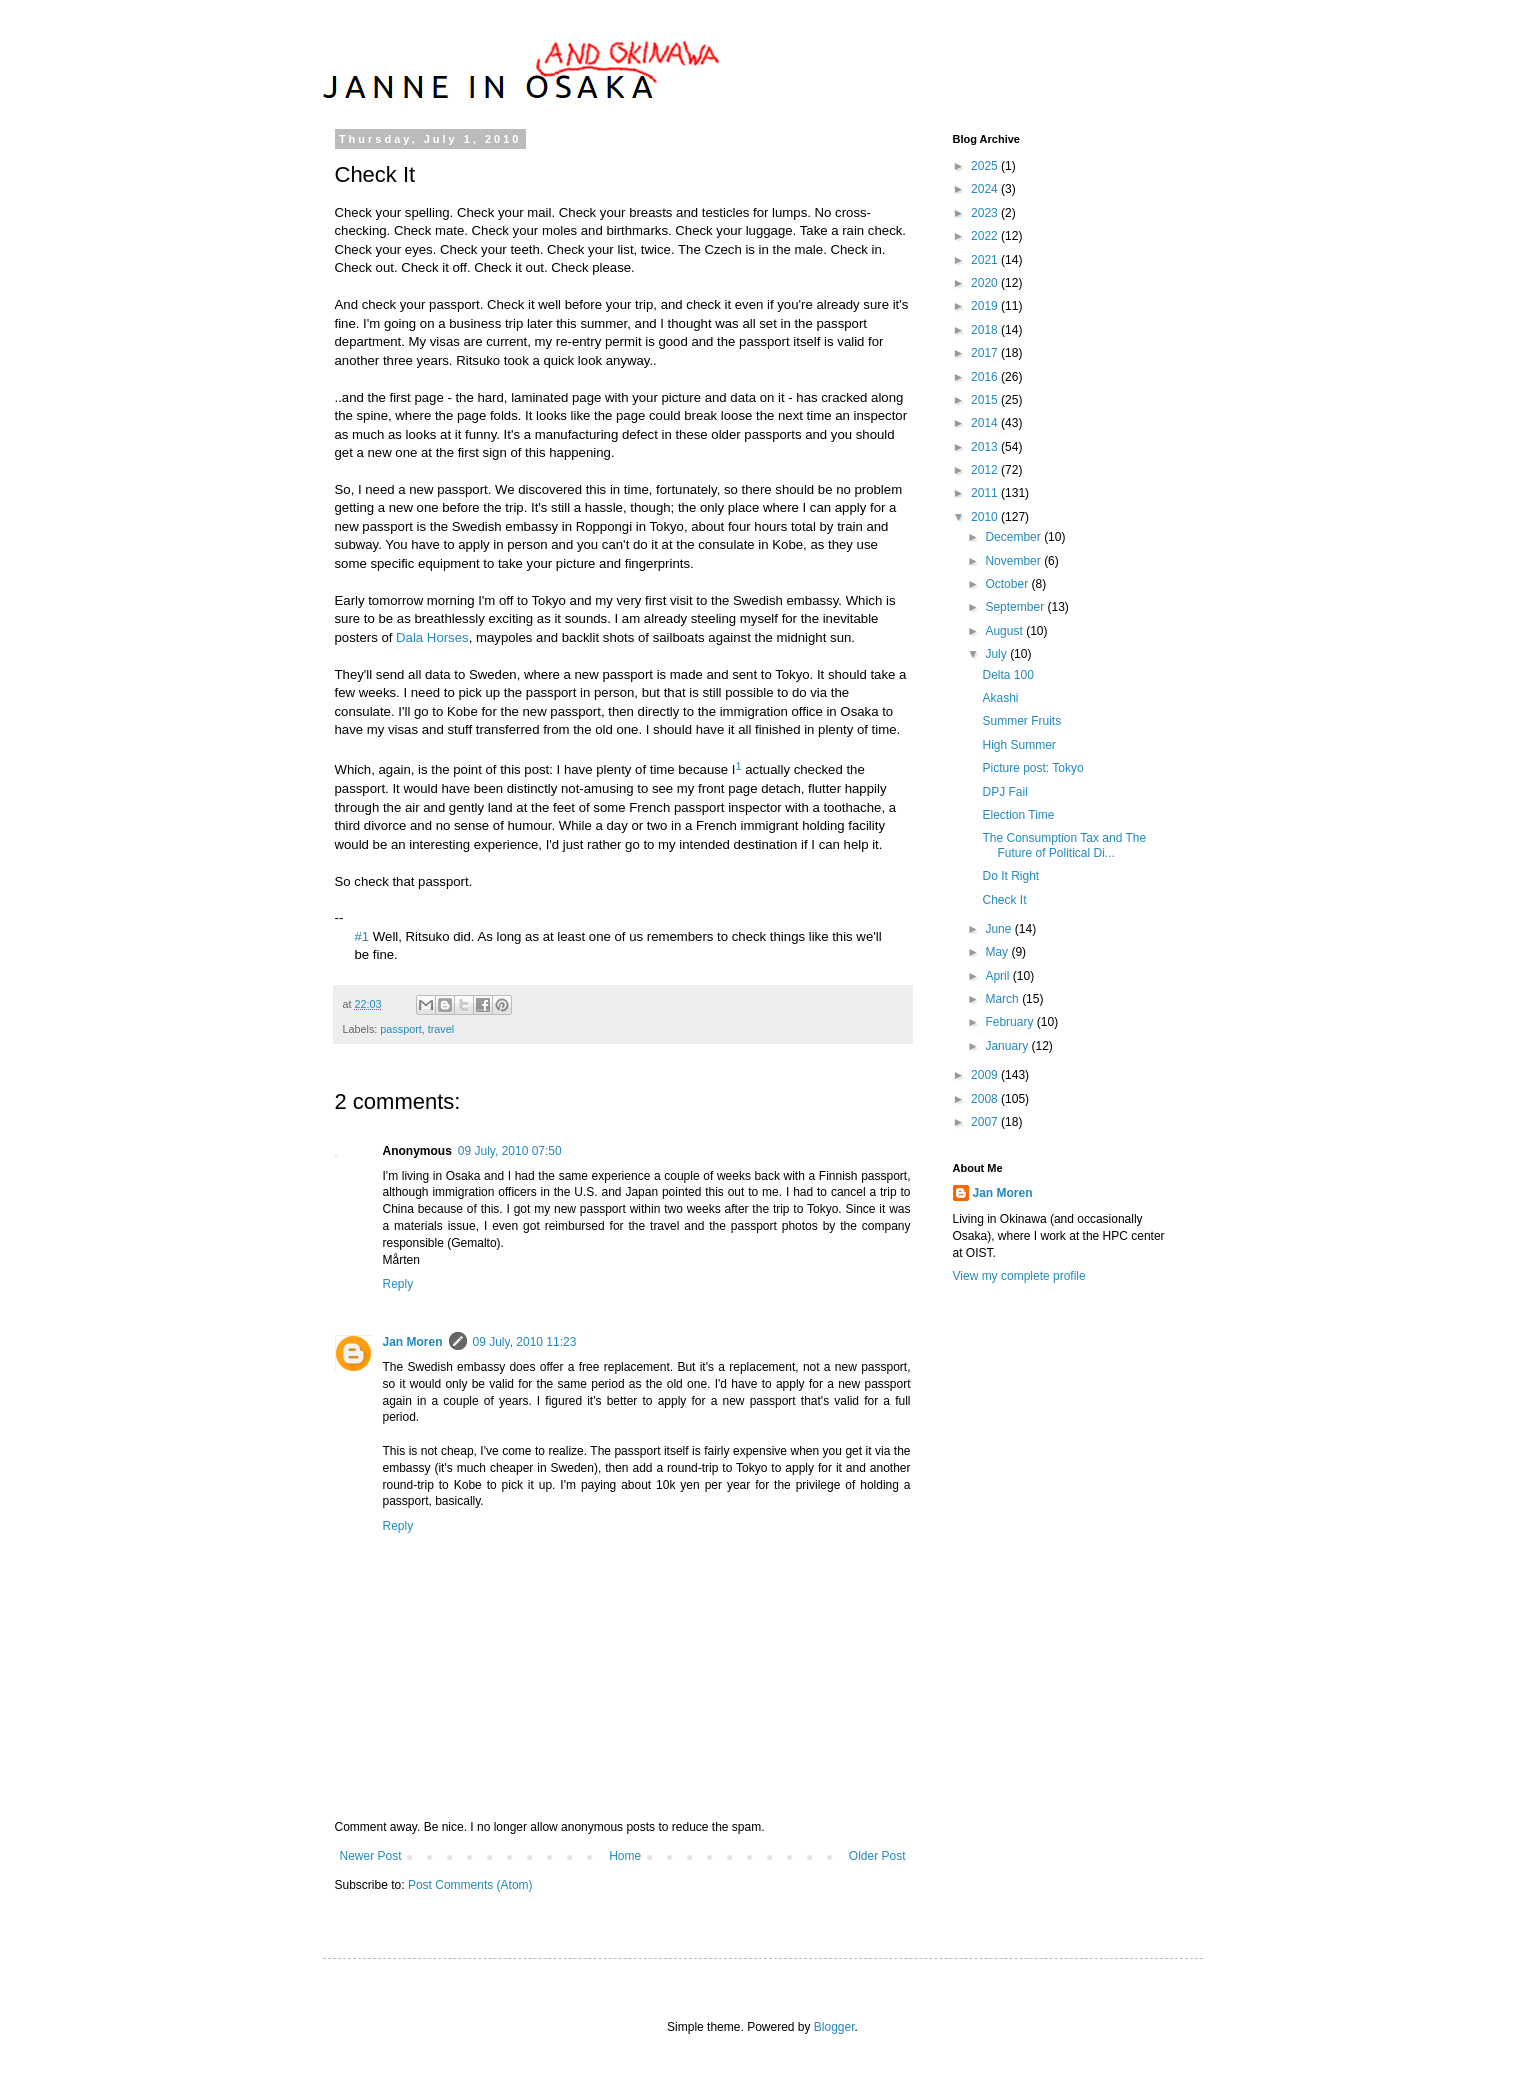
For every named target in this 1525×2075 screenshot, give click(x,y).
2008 (986, 1099)
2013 (986, 447)
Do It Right (1010, 876)
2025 (986, 166)
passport (400, 1029)
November (1014, 561)
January (1008, 1046)
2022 (986, 236)
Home (625, 1856)
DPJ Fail (1004, 792)
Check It (1004, 900)
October (1008, 584)
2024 (986, 189)
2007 (986, 1122)
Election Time (1018, 815)
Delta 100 (1007, 675)
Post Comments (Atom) (470, 1885)
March (1003, 999)
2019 (986, 306)
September (1016, 607)
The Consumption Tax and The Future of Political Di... (1064, 845)
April (998, 976)
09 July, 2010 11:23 (525, 1342)
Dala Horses (432, 637)
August (1005, 631)
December (1014, 537)
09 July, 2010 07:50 (510, 1151)
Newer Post (371, 1856)
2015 (986, 400)
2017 (986, 353)
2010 (986, 517)
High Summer (1018, 745)
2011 (986, 493)
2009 (986, 1075)
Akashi (1000, 698)
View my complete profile (1019, 1276)
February (1010, 1022)
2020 (986, 283)
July (997, 654)
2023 (986, 213)
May (998, 952)
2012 (986, 470)
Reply (398, 1284)
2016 (986, 377)
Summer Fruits (1021, 721)
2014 (986, 423)
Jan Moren (413, 1342)
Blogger (834, 2027)
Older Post (877, 1856)
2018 (986, 330)
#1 (362, 936)
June (999, 929)
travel (441, 1029)
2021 (986, 260)
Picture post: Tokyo (1032, 768)
